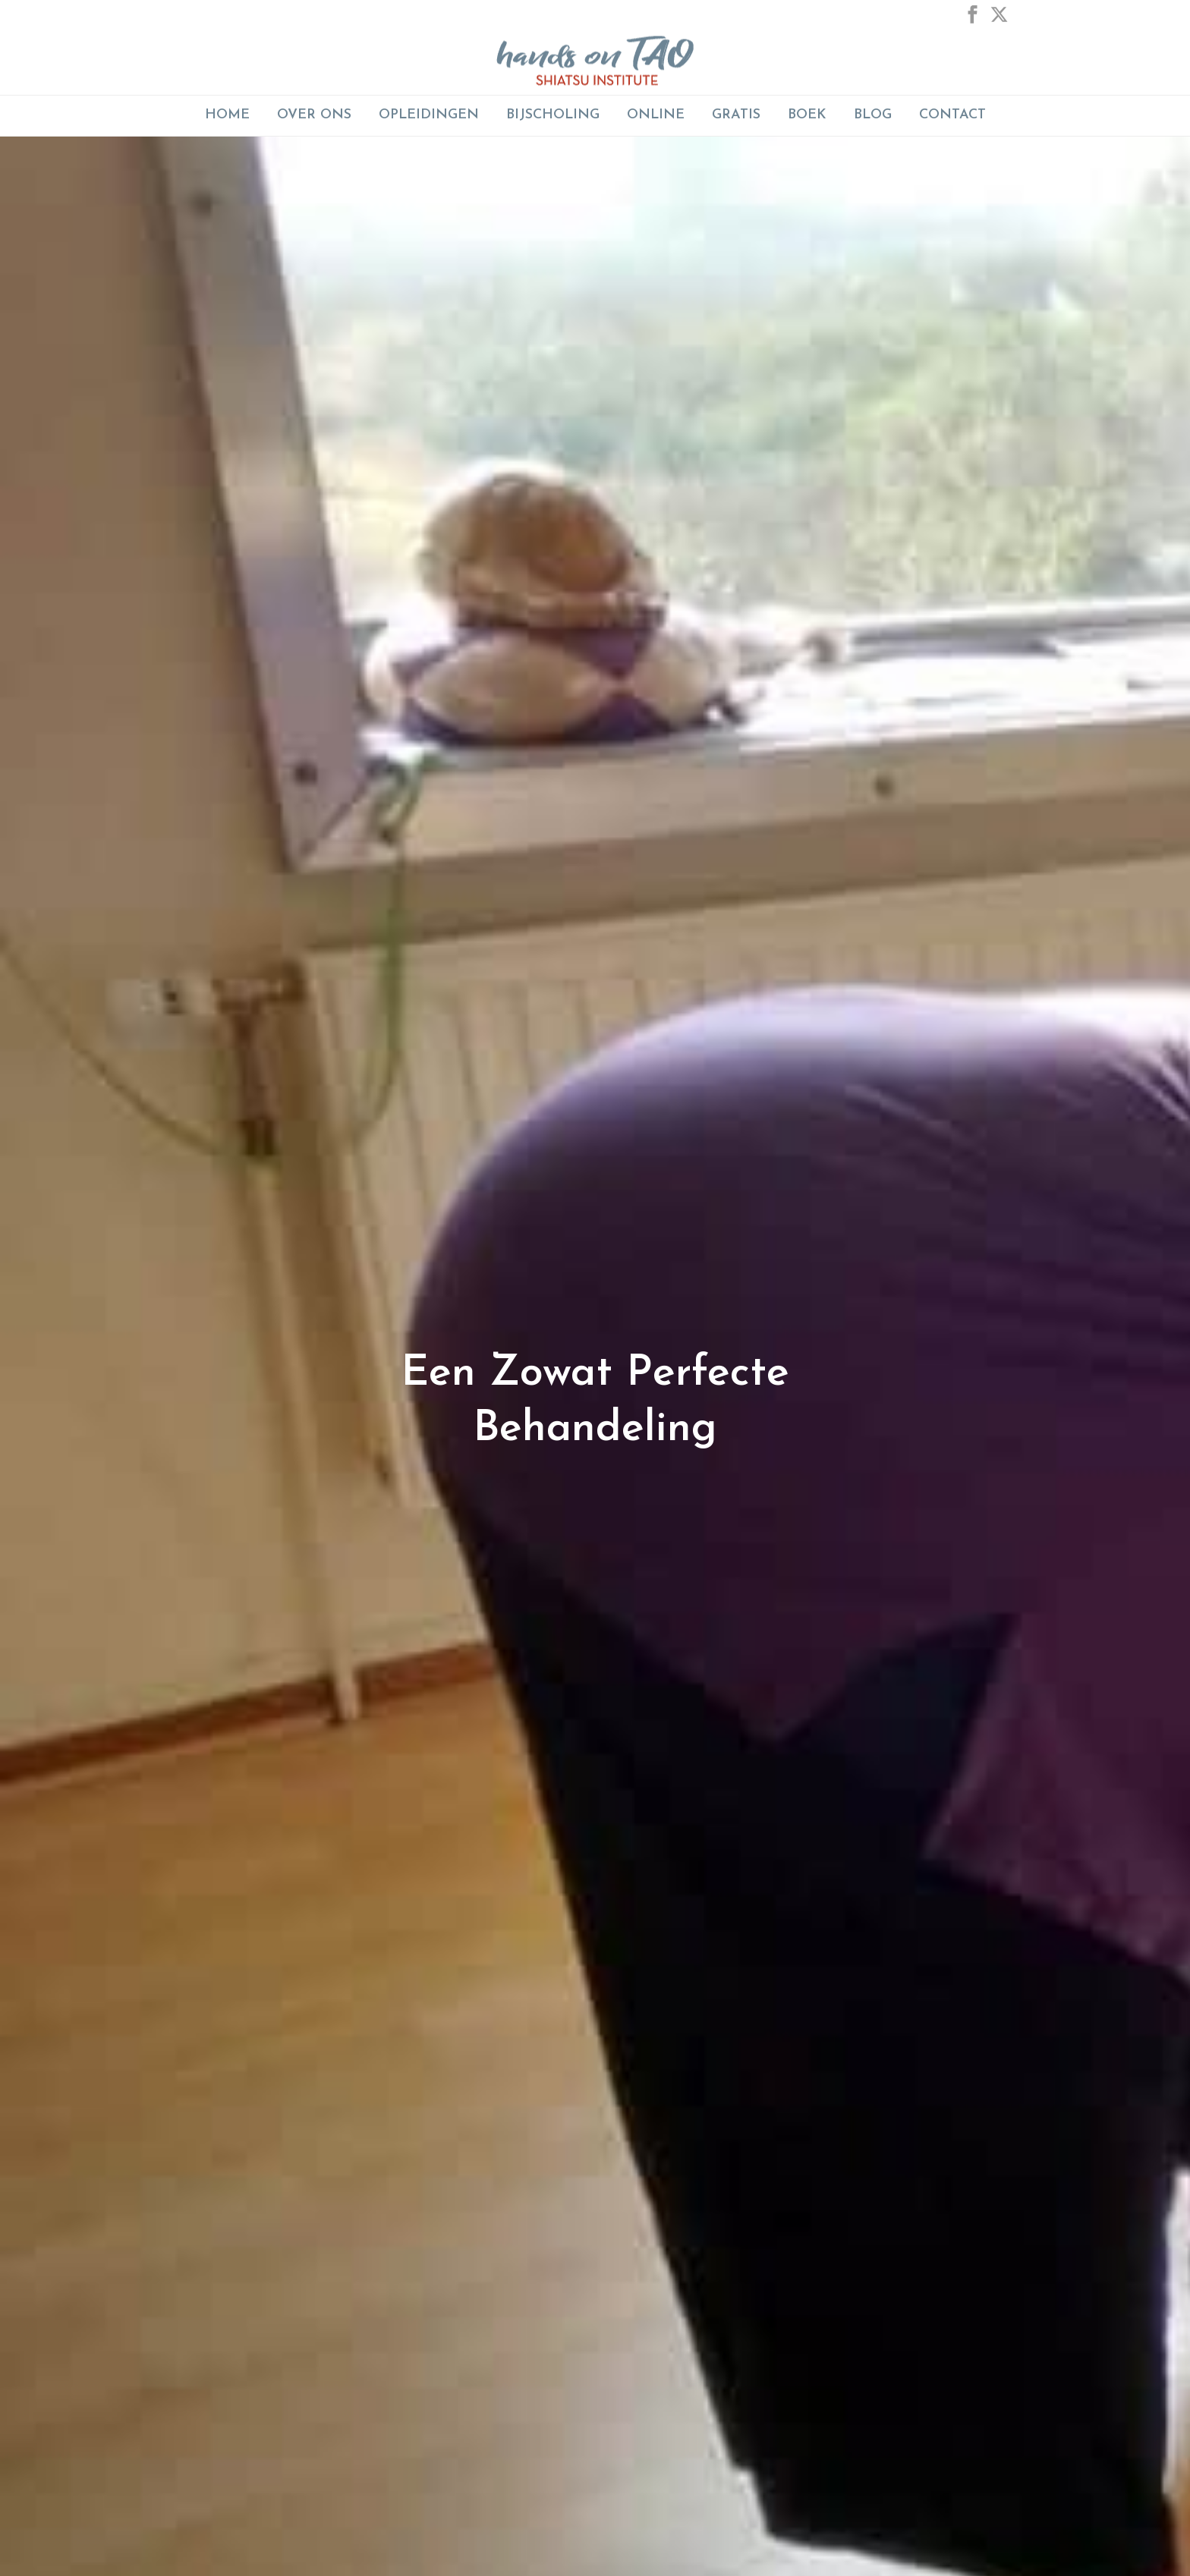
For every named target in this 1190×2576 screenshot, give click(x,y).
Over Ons (314, 115)
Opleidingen (429, 115)
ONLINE (656, 115)
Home (227, 115)
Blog (873, 115)
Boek (807, 115)
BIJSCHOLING (553, 115)
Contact (952, 115)
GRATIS (736, 115)
